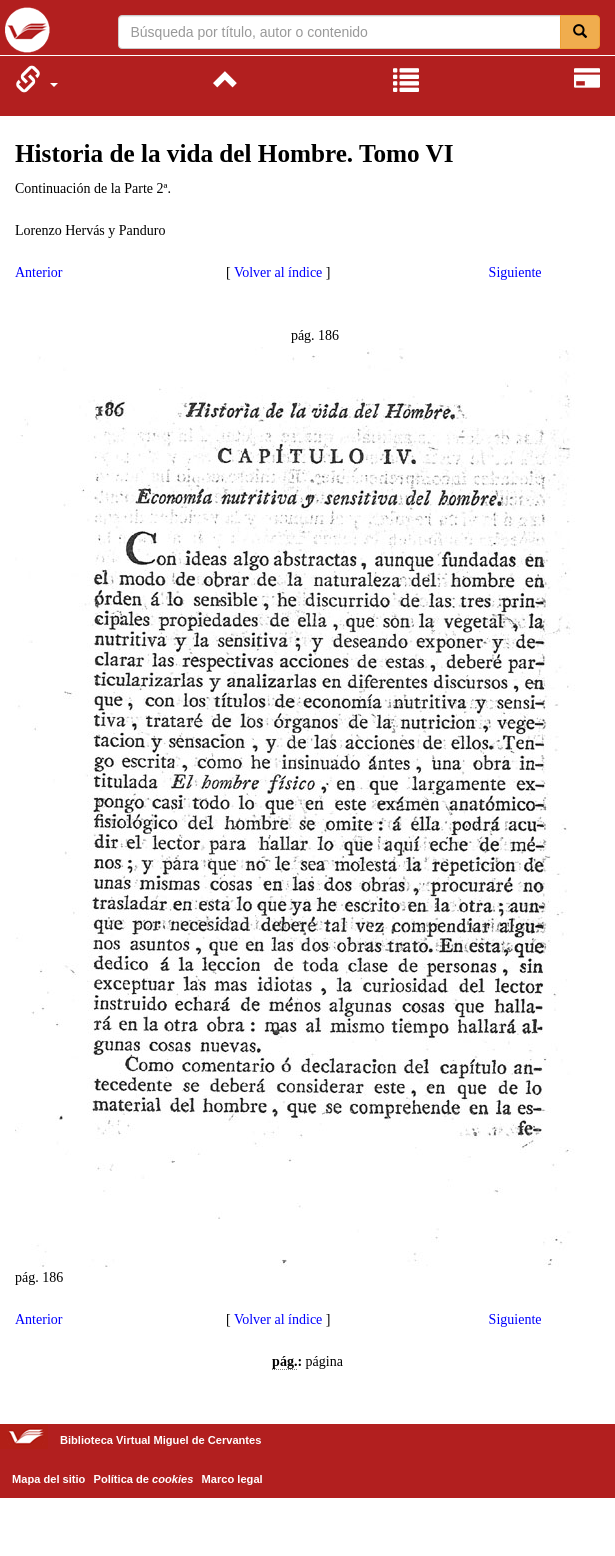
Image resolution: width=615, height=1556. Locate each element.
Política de (144, 1479)
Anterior (38, 272)
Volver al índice (278, 272)
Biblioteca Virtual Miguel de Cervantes (27, 30)
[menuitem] (36, 79)
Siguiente (515, 272)
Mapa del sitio (48, 1479)
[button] (36, 79)
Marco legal (232, 1479)
